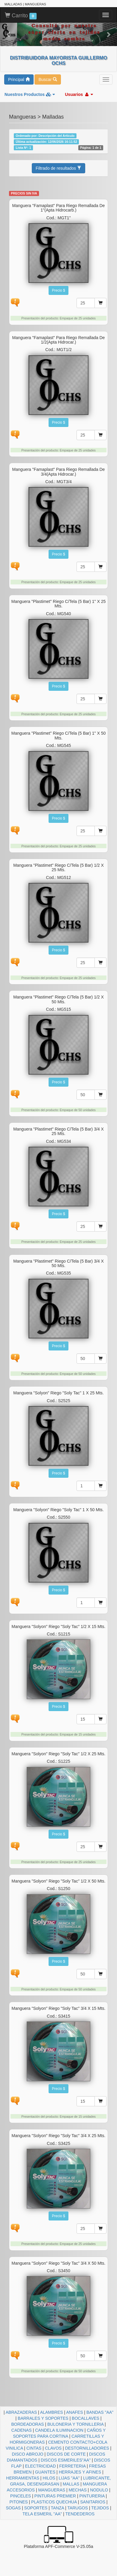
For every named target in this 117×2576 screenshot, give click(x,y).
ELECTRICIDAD (40, 2466)
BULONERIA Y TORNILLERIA (75, 2424)
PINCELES (20, 2496)
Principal (19, 79)
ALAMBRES (51, 2412)
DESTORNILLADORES (87, 2448)
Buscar (47, 79)
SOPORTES (36, 2507)
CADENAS (21, 2430)
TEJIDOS (100, 2507)
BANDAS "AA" (99, 2412)
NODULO (99, 2490)
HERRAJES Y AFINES (80, 2472)
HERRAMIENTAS (22, 2478)
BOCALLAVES (85, 2418)
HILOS (49, 2478)
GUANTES (45, 2472)
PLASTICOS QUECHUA (54, 2502)
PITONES (18, 2502)
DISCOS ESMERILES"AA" (66, 2460)
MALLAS (71, 2484)
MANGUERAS (51, 2490)
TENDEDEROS (79, 2513)
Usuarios (79, 94)
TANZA (57, 2507)
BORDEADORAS (27, 2424)
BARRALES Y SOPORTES (43, 2418)
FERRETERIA (72, 2466)
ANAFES (74, 2412)
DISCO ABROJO (27, 2454)
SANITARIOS (92, 2502)
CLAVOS (53, 2448)
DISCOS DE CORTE (66, 2454)
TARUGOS (78, 2507)
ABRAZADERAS (21, 2412)
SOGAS (13, 2507)
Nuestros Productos (29, 94)
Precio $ (58, 290)
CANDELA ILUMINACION (59, 2430)
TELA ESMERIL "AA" (42, 2513)
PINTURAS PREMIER (55, 2496)
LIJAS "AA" (69, 2478)
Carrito (21, 15)
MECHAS (78, 2490)
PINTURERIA (92, 2496)
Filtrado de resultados (59, 168)
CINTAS (33, 2448)
